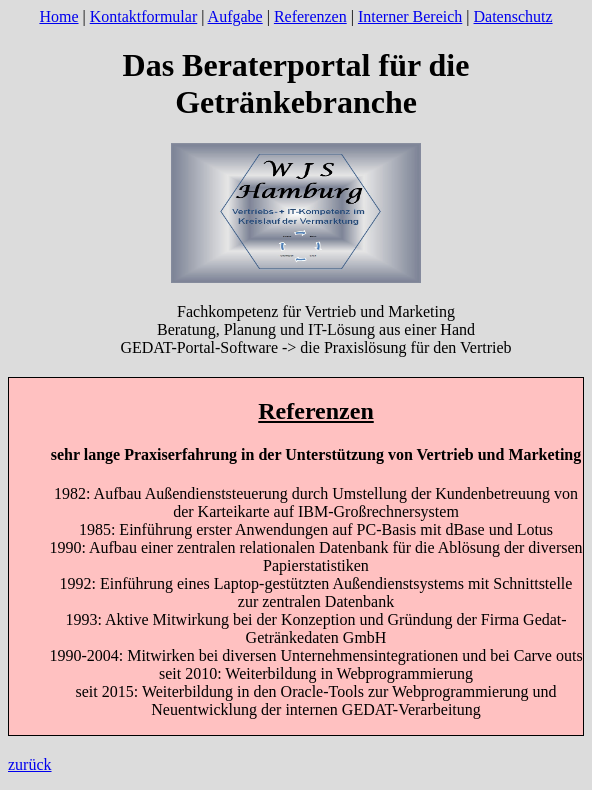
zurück (30, 764)
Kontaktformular (144, 16)
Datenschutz (513, 16)
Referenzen (310, 16)
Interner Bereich (410, 16)
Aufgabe (235, 16)
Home (58, 16)
